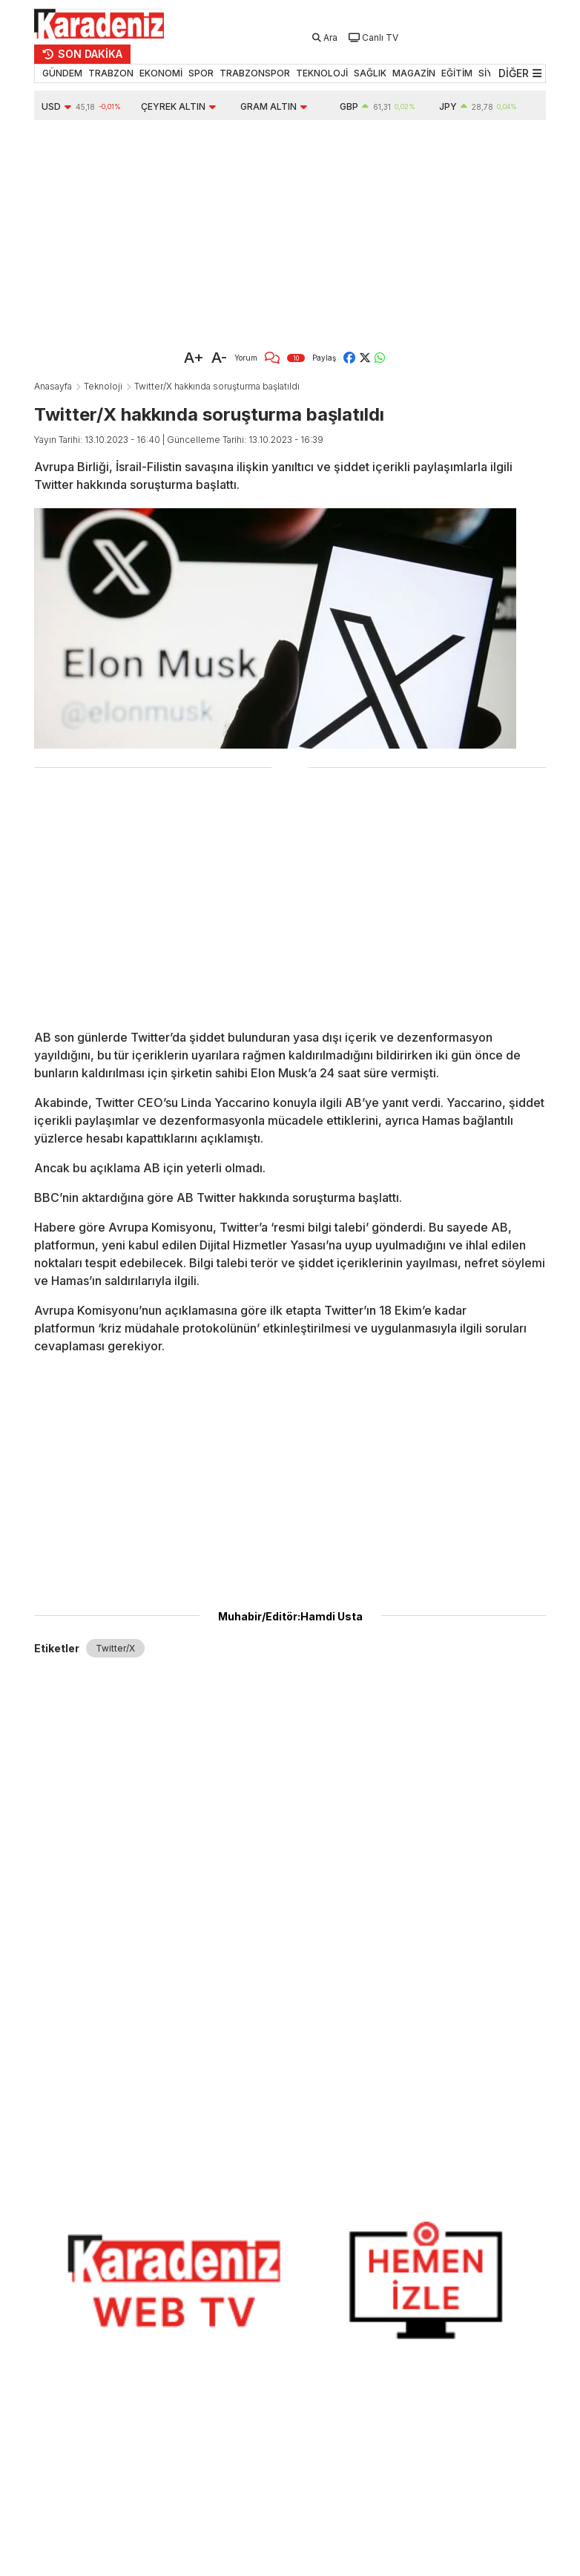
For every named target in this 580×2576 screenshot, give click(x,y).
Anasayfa (53, 386)
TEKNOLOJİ (322, 73)
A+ (194, 358)
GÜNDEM (62, 73)
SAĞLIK (370, 73)
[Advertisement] (223, 231)
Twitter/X (115, 1648)
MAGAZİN (413, 73)
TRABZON (111, 73)
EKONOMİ (160, 73)
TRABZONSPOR (255, 73)
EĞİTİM (456, 73)
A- (219, 358)
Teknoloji (103, 386)
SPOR (201, 73)
